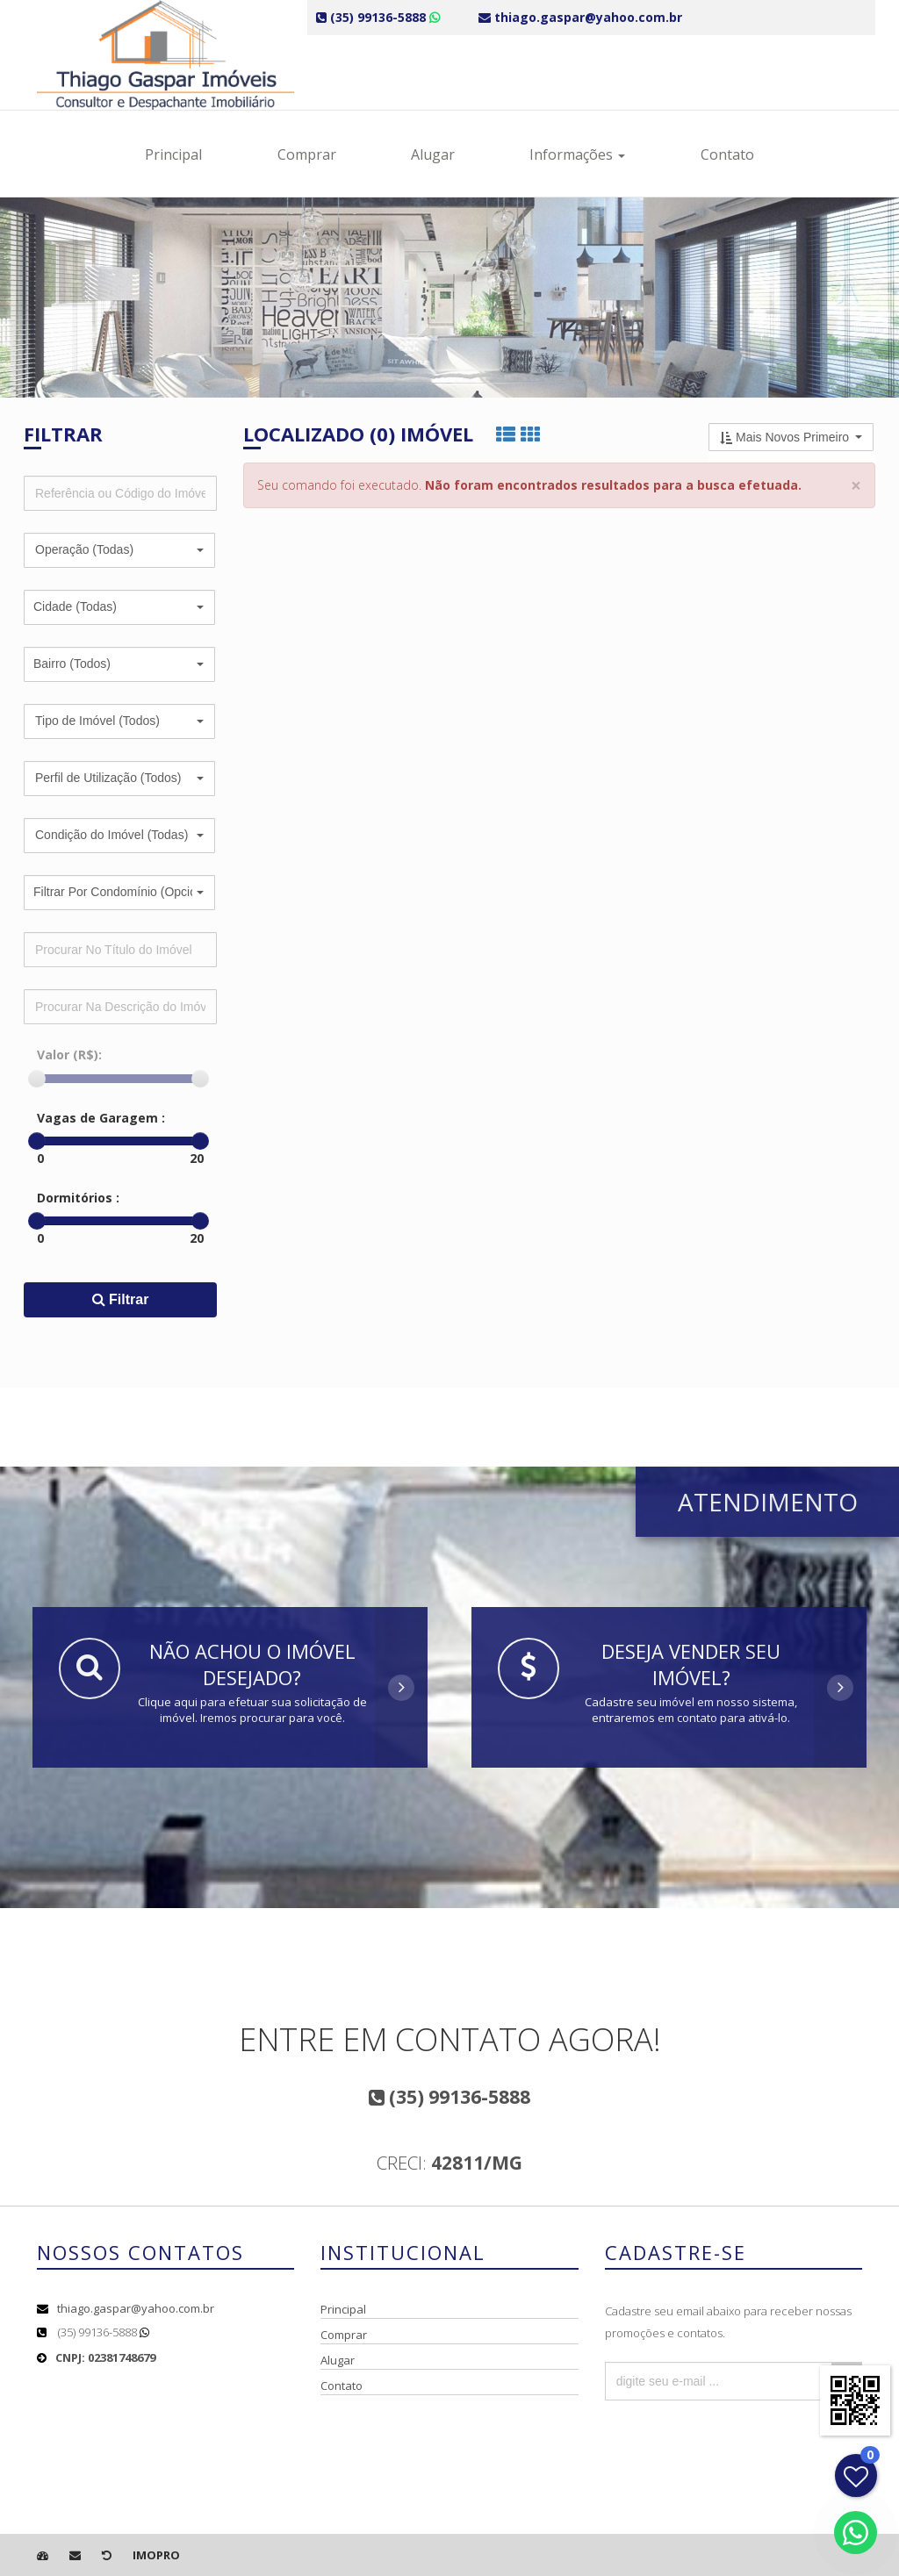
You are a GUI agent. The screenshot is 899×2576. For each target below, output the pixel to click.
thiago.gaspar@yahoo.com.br (135, 2308)
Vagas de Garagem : (101, 1117)
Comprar (306, 154)
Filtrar (120, 1299)
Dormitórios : (78, 1197)
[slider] (37, 1078)
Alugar (433, 154)
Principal (173, 154)
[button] (119, 550)
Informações (577, 154)
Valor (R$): (69, 1054)
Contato (727, 154)
